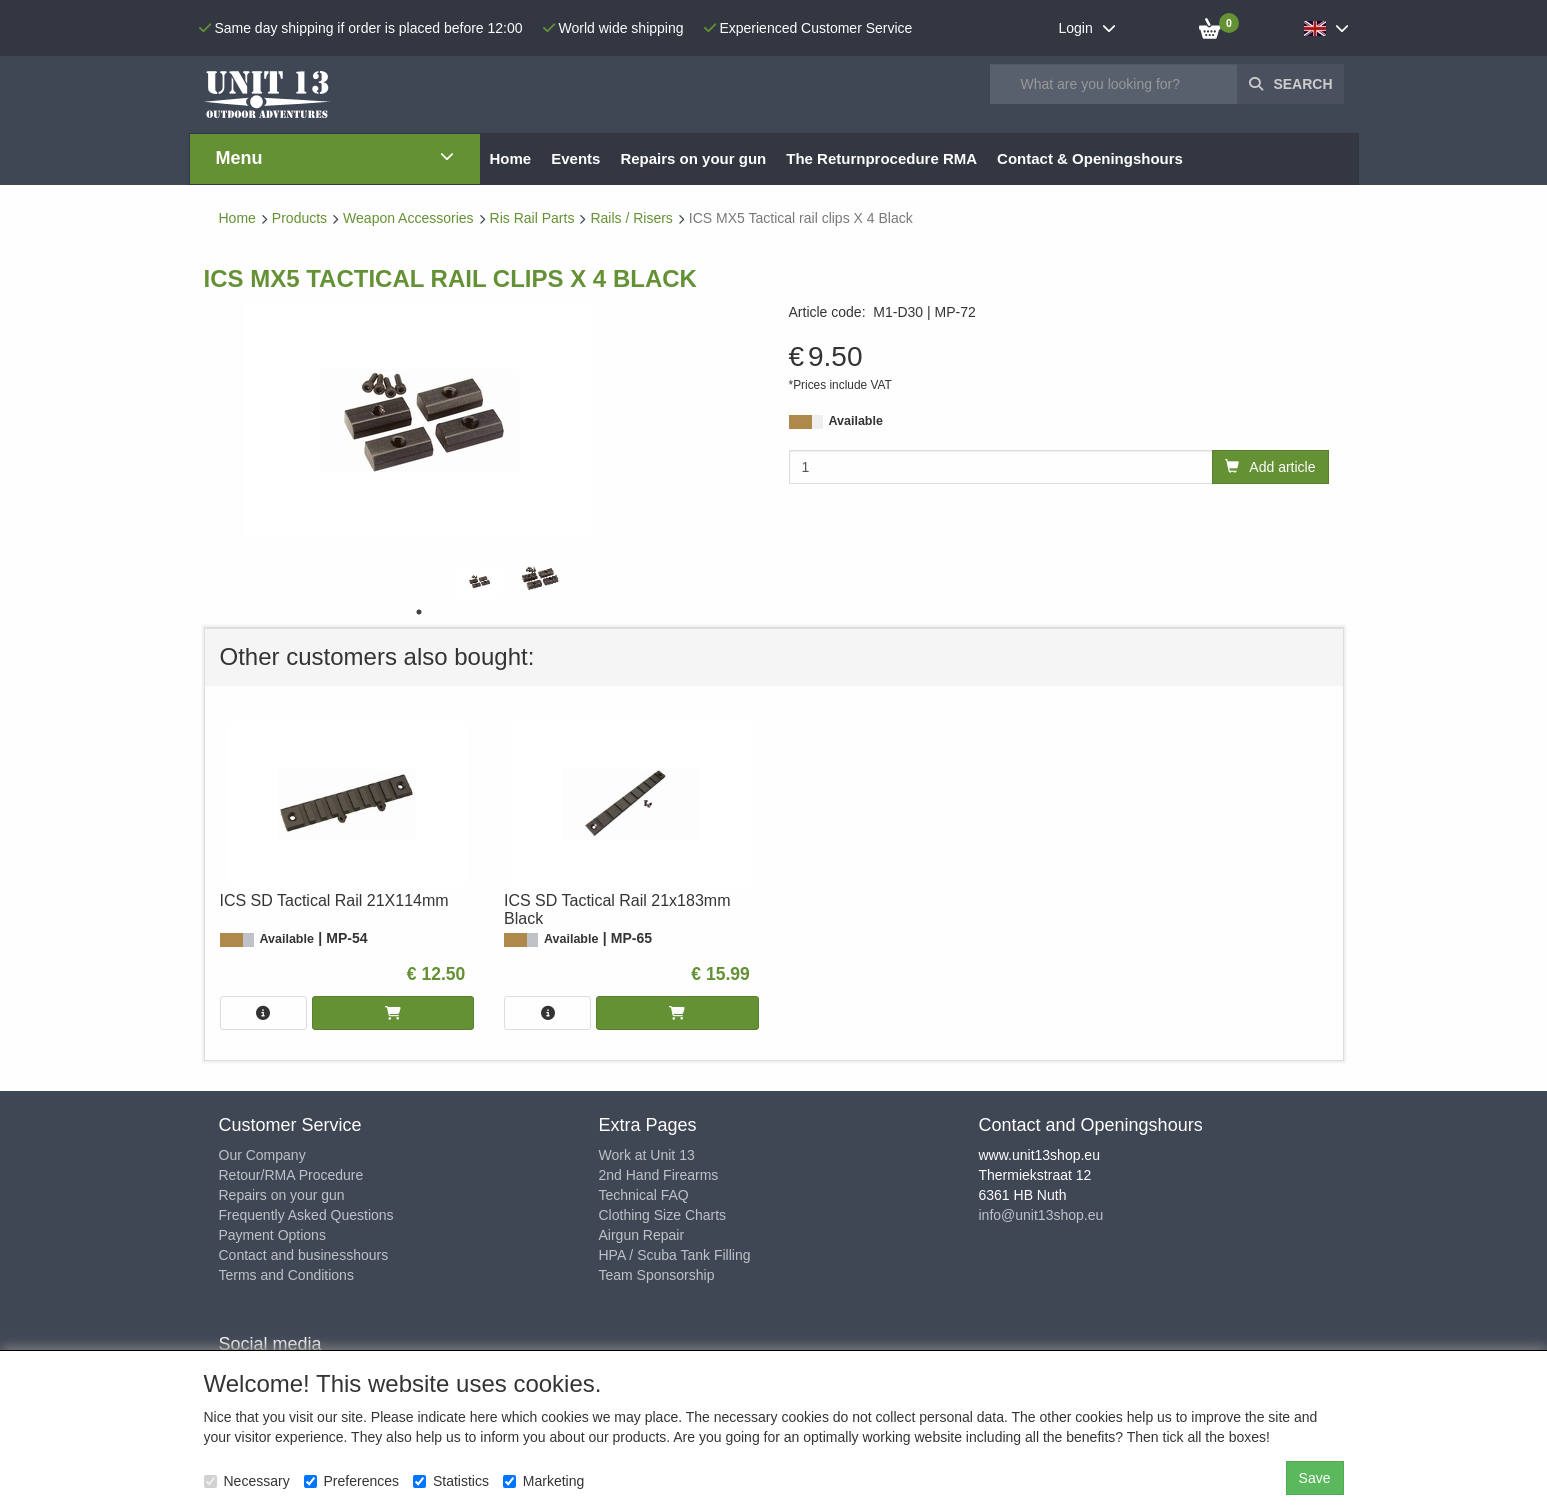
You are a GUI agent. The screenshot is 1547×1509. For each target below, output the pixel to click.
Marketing (543, 1481)
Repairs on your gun (282, 1195)
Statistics (451, 1481)
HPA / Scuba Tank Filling (675, 1255)
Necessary (247, 1481)
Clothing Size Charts (663, 1215)
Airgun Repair (642, 1235)
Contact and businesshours (304, 1255)
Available (856, 421)
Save (1315, 1478)
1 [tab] (419, 612)
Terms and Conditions (286, 1275)
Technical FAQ (644, 1195)
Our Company (262, 1155)
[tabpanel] (479, 581)
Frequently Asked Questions (306, 1215)
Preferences (351, 1481)
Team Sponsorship (657, 1275)
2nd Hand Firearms (659, 1175)
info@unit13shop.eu (1041, 1215)
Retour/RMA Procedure (291, 1175)
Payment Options (272, 1235)
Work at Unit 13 (647, 1155)
